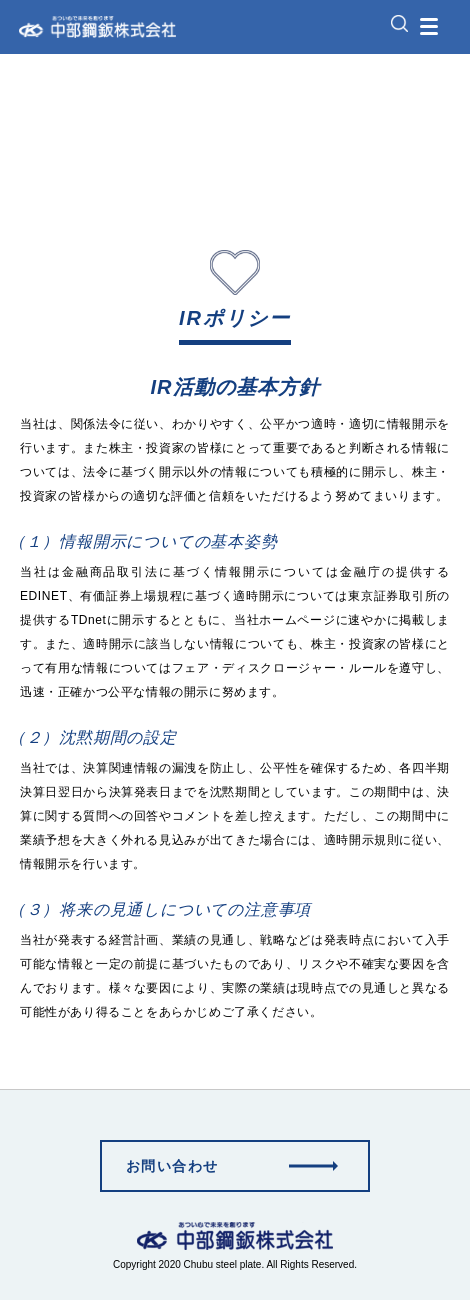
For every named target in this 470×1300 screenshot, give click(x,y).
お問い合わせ (172, 1166)
